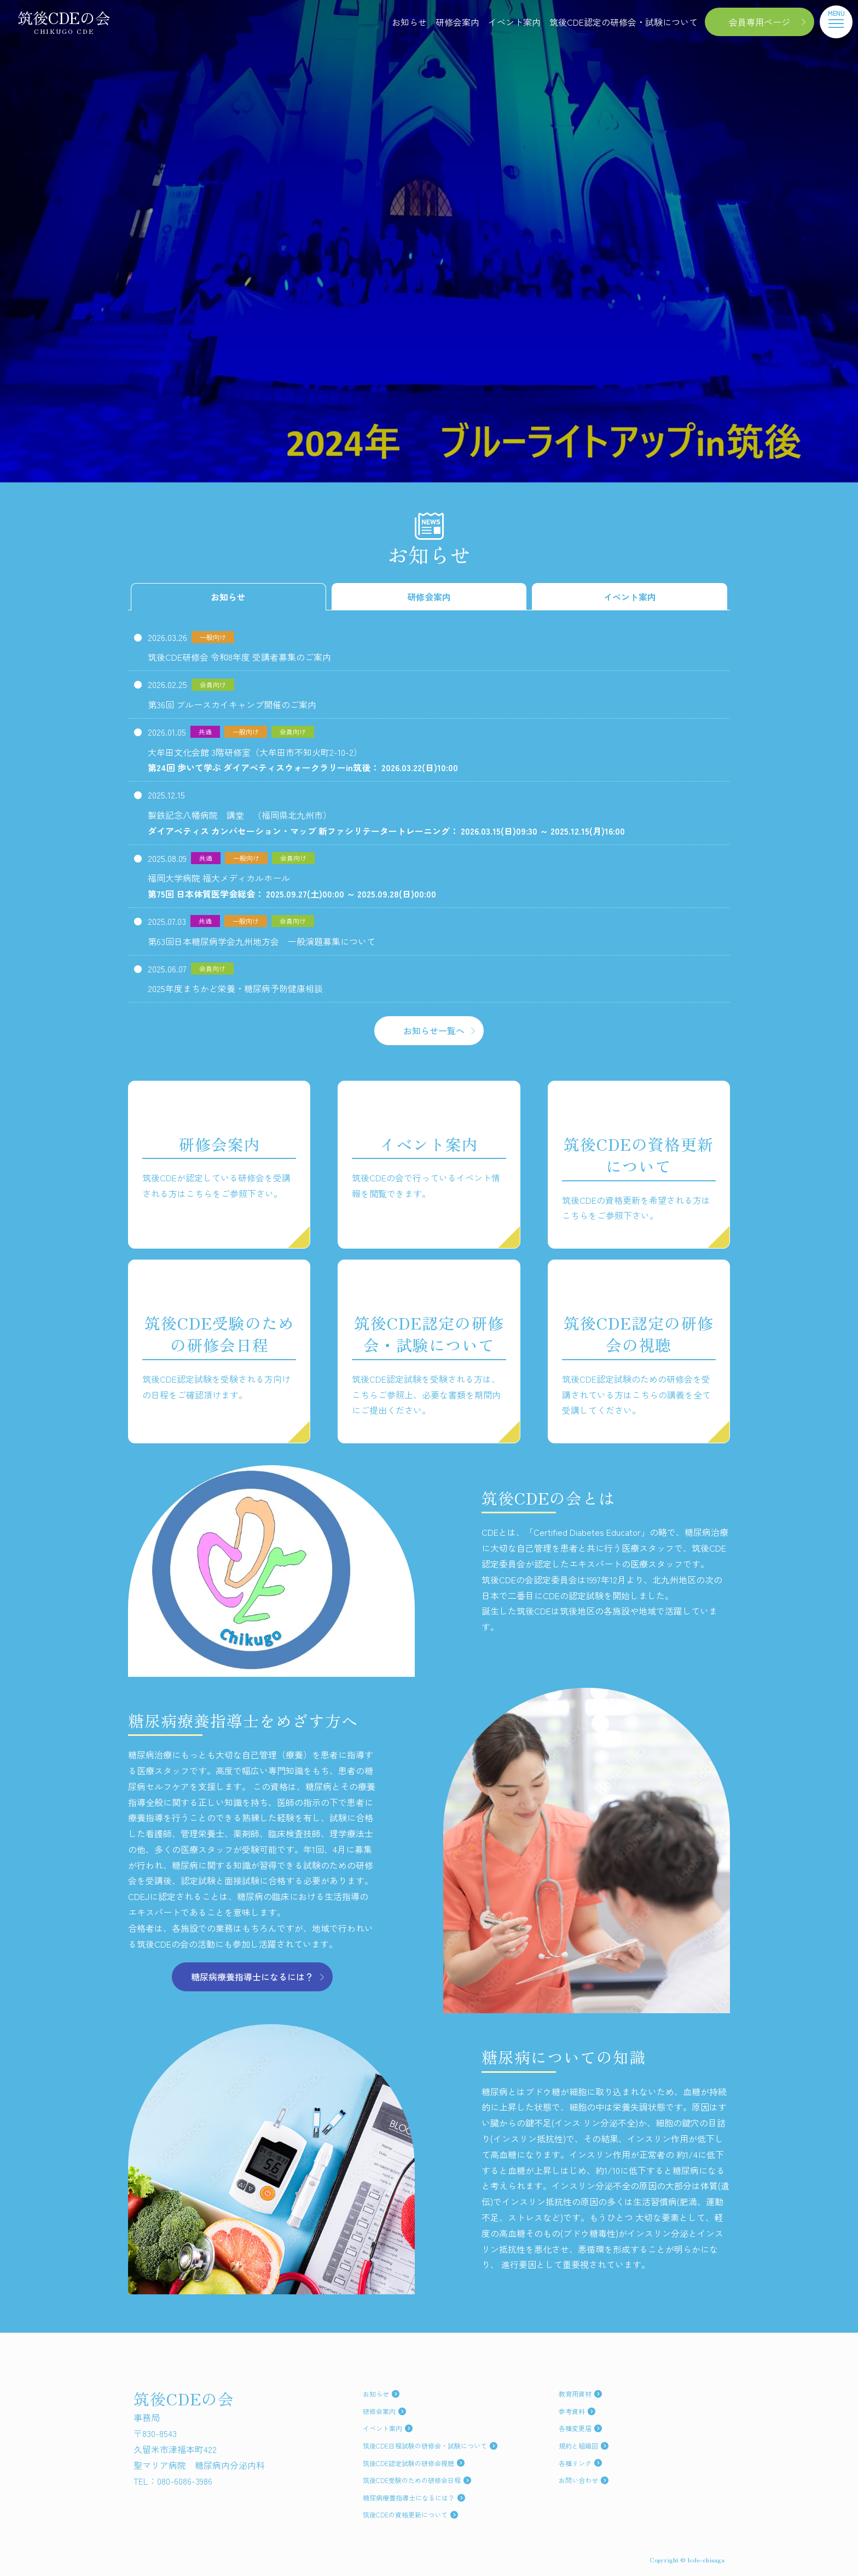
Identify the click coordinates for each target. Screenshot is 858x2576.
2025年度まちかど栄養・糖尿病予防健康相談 (235, 988)
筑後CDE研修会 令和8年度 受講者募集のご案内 (239, 656)
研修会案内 (457, 21)
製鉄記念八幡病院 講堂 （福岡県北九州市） (386, 823)
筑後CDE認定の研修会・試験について (623, 21)
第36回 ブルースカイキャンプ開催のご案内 (232, 704)
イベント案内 (514, 21)
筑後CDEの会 (64, 22)
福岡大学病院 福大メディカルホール (292, 886)
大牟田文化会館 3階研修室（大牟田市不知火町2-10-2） (303, 760)
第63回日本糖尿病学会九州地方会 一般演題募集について (261, 941)
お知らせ (409, 21)
